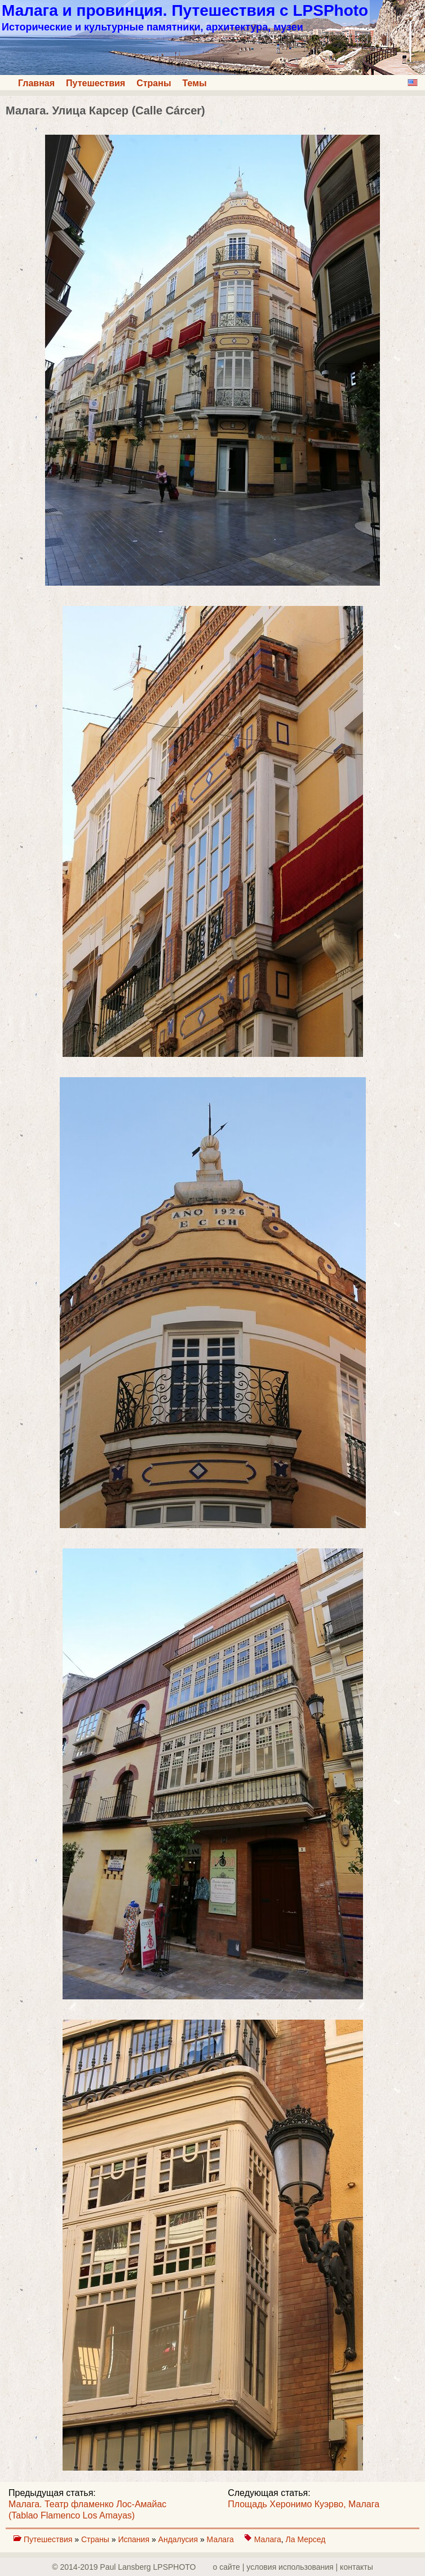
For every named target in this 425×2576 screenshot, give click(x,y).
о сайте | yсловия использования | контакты (293, 2566)
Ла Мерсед (306, 2539)
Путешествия (95, 83)
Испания (134, 2539)
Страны (153, 83)
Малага (221, 2539)
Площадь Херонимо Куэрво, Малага (303, 2504)
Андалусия (179, 2539)
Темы (195, 83)
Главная (36, 83)
